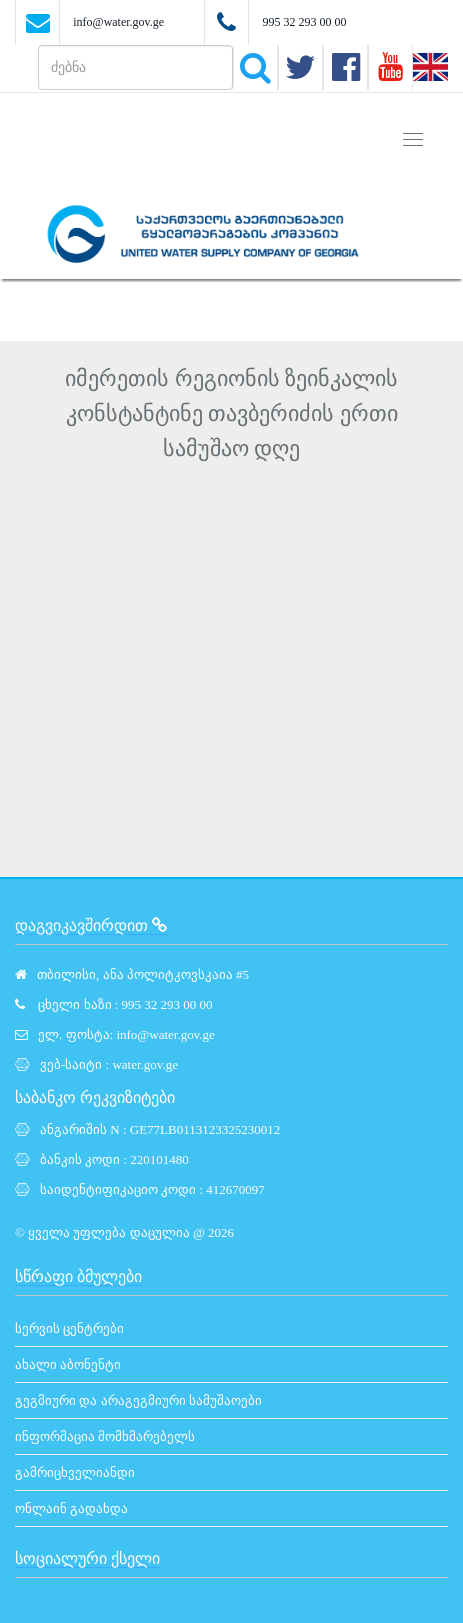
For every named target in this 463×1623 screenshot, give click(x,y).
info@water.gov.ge (118, 22)
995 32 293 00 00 (304, 22)
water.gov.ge (145, 1064)
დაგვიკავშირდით (91, 925)
